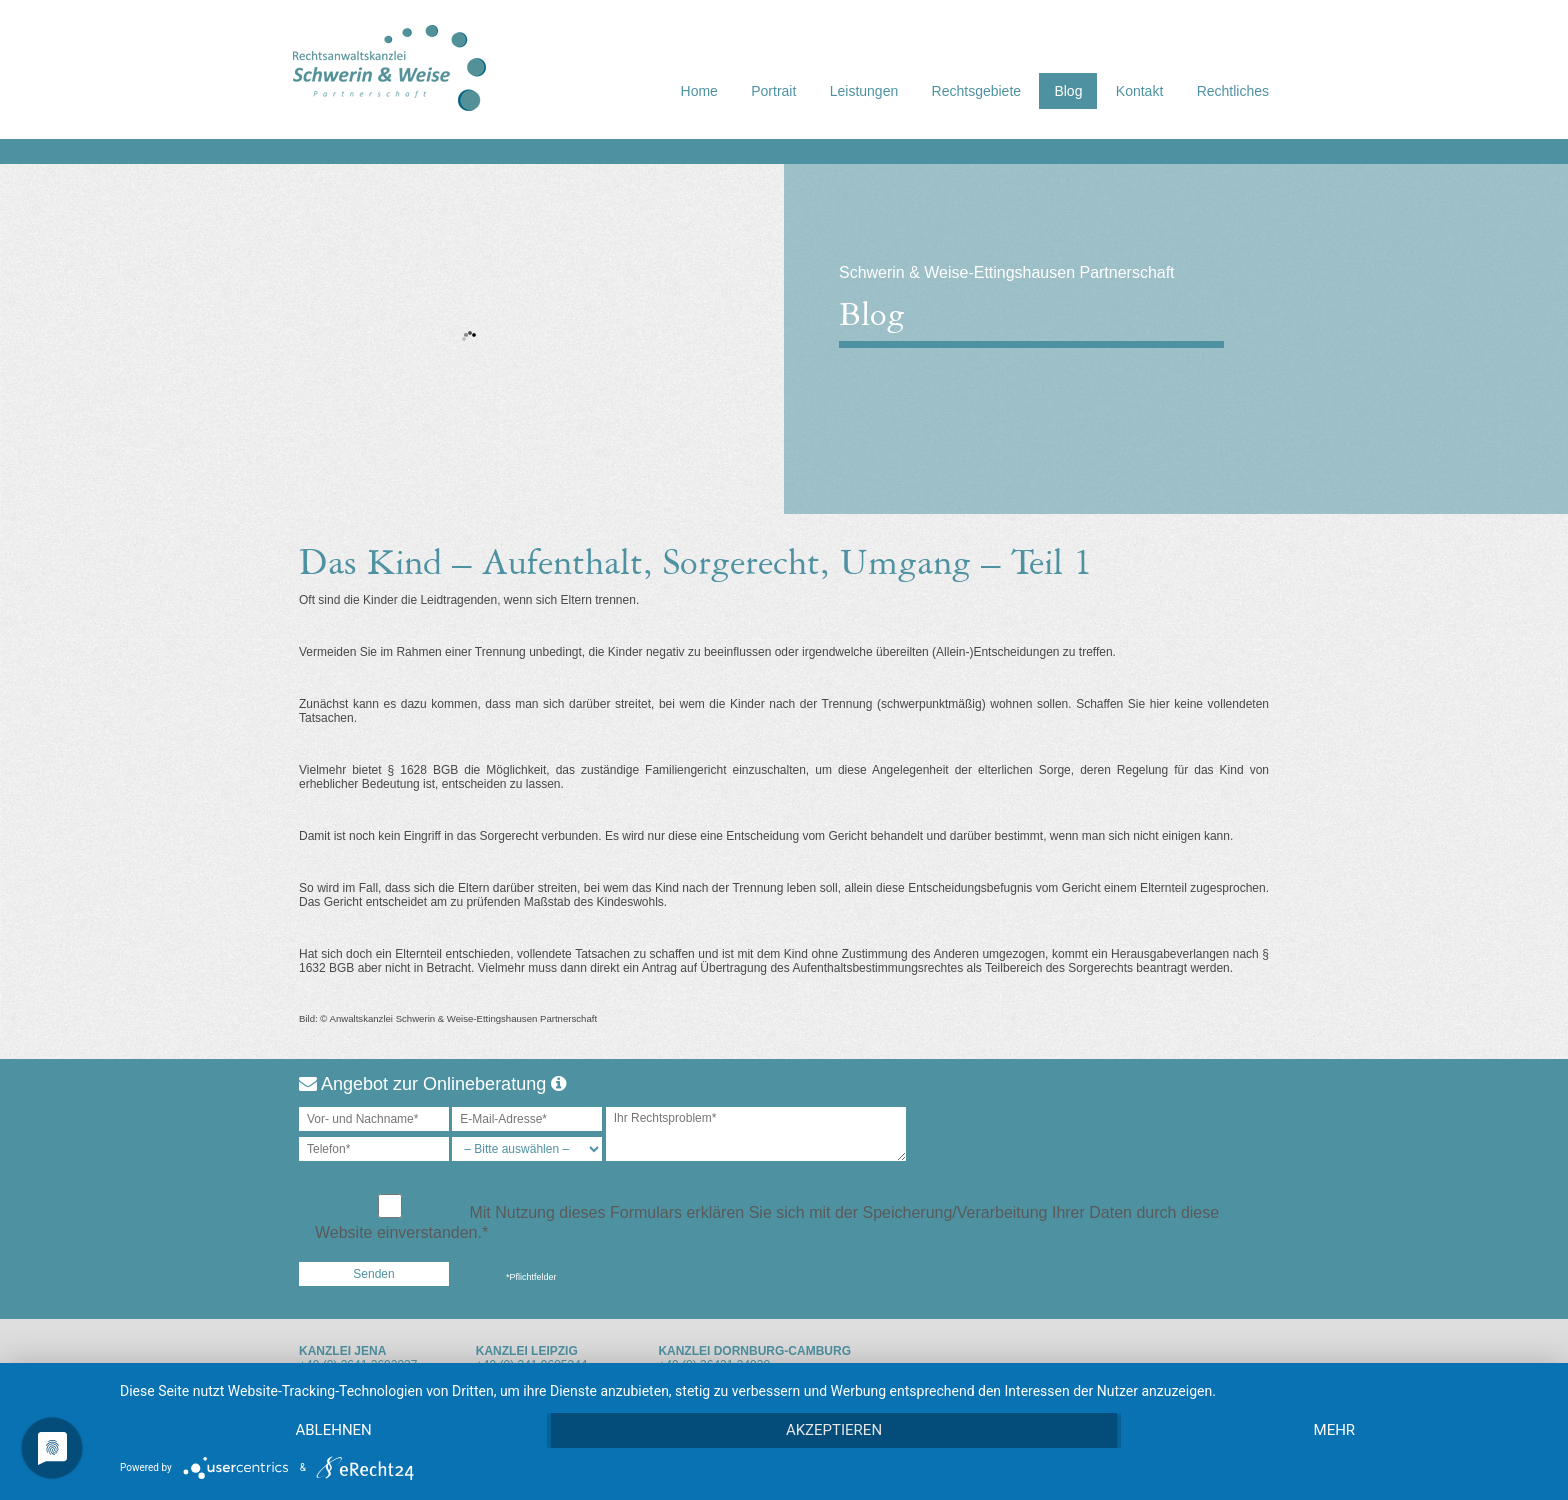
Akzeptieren (834, 1431)
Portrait (773, 91)
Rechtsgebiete (977, 91)
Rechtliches (1233, 91)
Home (699, 91)
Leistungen (864, 91)
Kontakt (1139, 91)
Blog (1068, 91)
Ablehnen (333, 1431)
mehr (1335, 1431)
